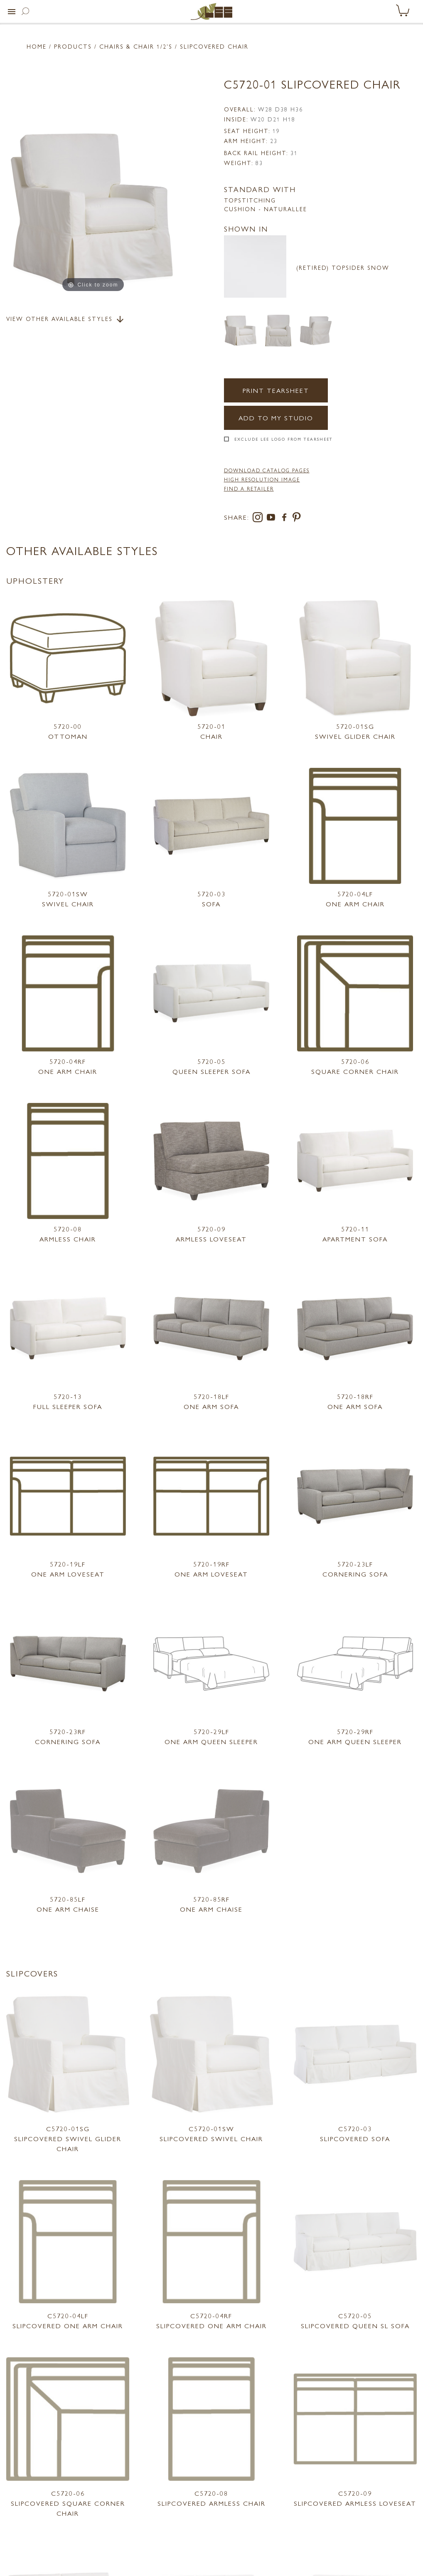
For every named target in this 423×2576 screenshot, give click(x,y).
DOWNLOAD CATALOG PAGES (267, 470)
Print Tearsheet (276, 390)
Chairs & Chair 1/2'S (135, 46)
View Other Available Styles (65, 319)
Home (37, 46)
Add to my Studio (276, 417)
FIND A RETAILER (249, 488)
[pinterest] (297, 518)
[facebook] (286, 518)
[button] (12, 12)
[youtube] (272, 518)
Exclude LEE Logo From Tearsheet (283, 439)
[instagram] (259, 518)
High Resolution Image (262, 479)
